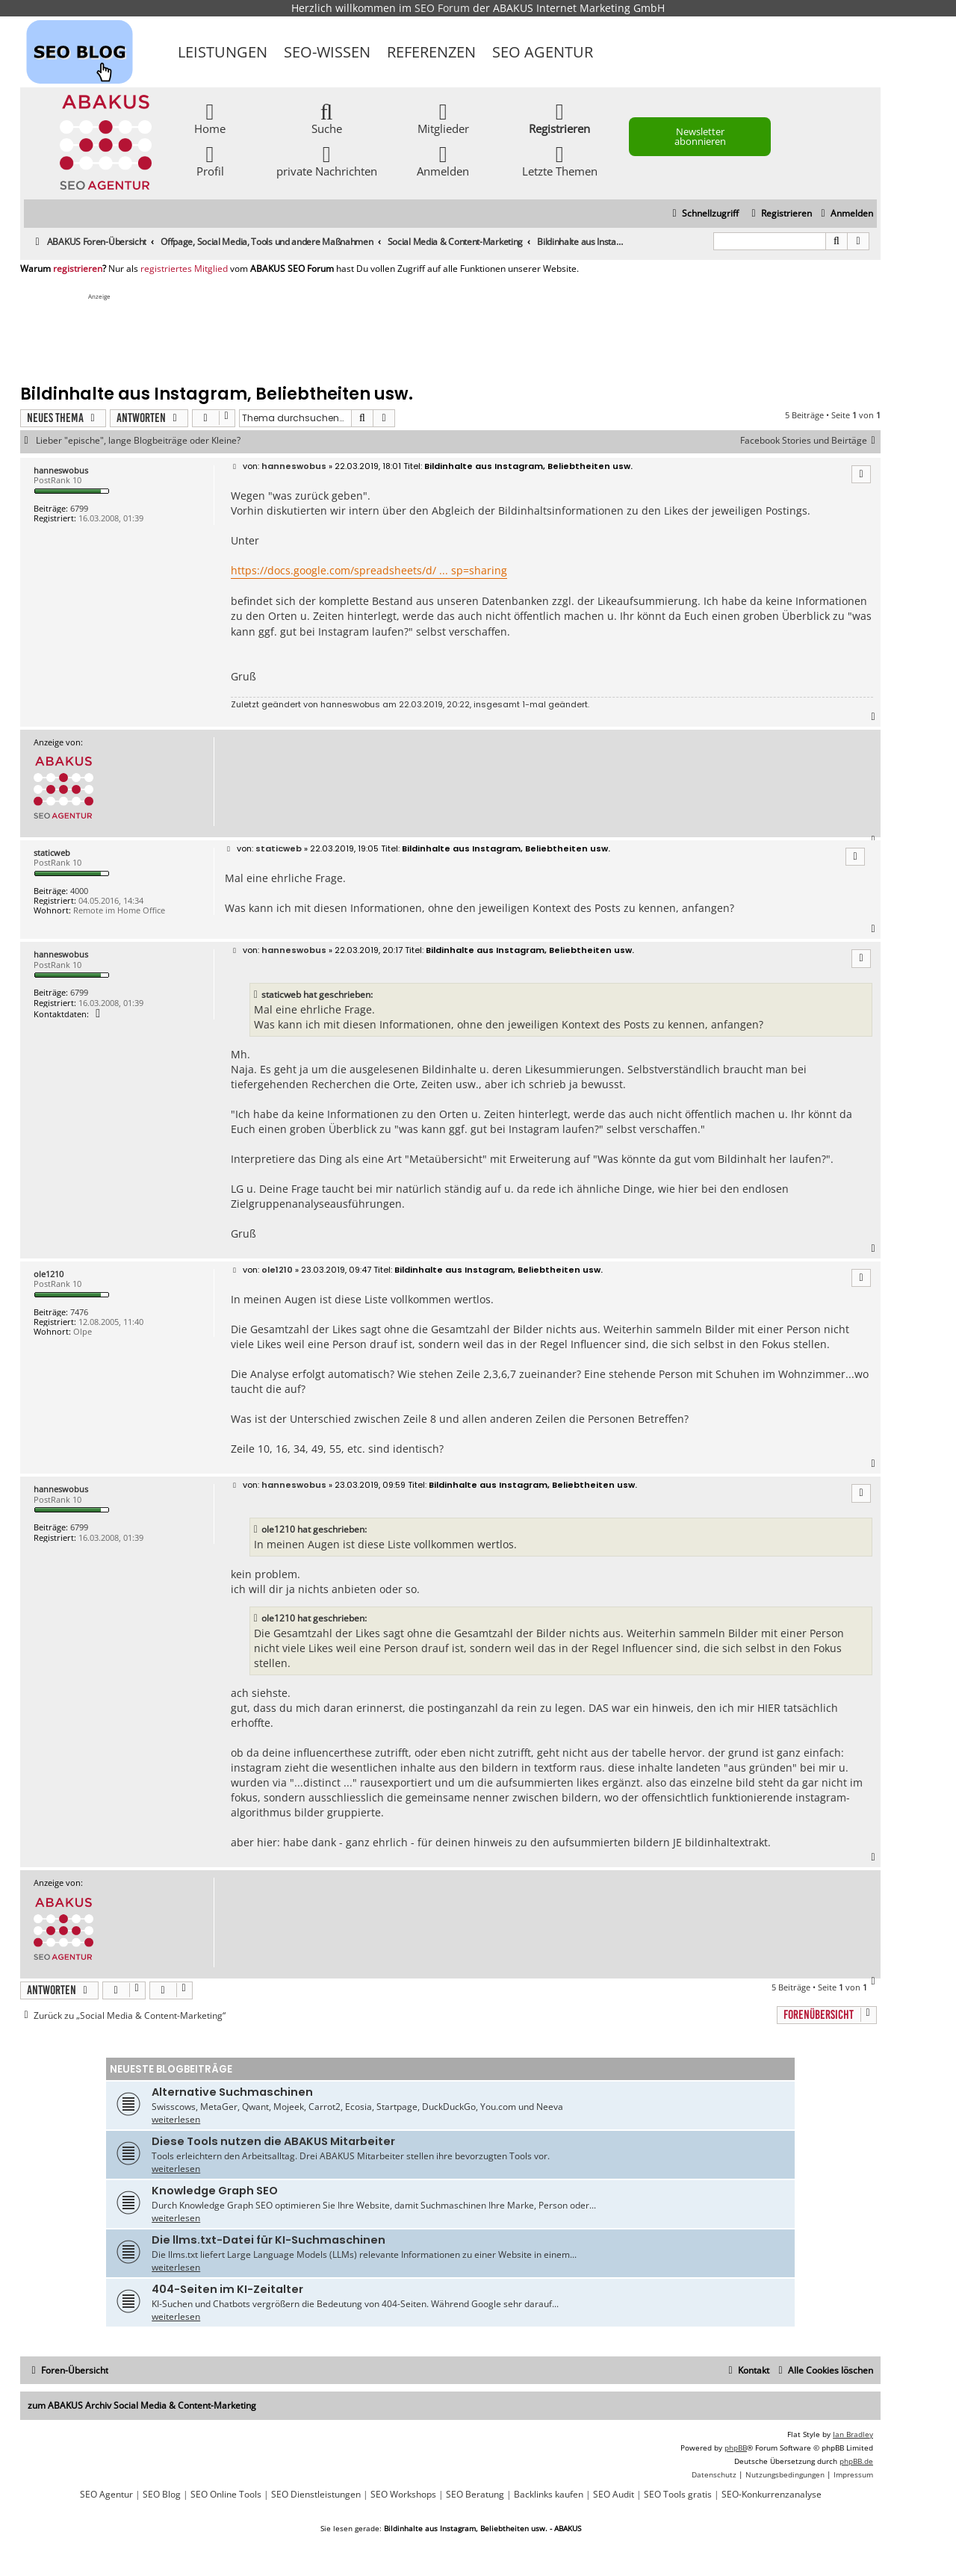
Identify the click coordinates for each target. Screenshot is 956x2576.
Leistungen (222, 52)
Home (210, 117)
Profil (210, 160)
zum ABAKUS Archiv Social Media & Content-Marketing (142, 2405)
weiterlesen (176, 2119)
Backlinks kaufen (548, 2495)
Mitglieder (443, 117)
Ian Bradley (853, 2434)
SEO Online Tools (225, 2495)
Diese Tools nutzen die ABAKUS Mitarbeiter (273, 2141)
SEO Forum (442, 8)
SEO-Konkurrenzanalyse (771, 2495)
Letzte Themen (560, 160)
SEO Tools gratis (678, 2495)
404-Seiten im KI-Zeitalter (227, 2289)
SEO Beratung (475, 2495)
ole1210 (48, 1274)
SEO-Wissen (327, 52)
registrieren (77, 269)
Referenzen (431, 52)
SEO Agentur (542, 52)
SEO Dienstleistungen (316, 2495)
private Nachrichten (326, 160)
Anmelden (443, 160)
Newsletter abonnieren (700, 136)
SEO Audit (613, 2495)
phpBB (735, 2447)
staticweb (52, 852)
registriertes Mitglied (184, 269)
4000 (79, 891)
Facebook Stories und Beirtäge (810, 441)
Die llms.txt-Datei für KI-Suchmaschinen (268, 2239)
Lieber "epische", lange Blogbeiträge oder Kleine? (138, 441)
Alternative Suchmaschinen (232, 2092)
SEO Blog (162, 2495)
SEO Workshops (403, 2495)
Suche (326, 117)
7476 (79, 1312)
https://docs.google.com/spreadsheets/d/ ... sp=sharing (369, 570)
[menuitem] (845, 214)
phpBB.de (856, 2461)
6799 (79, 508)
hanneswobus (61, 470)
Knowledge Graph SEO (215, 2190)
